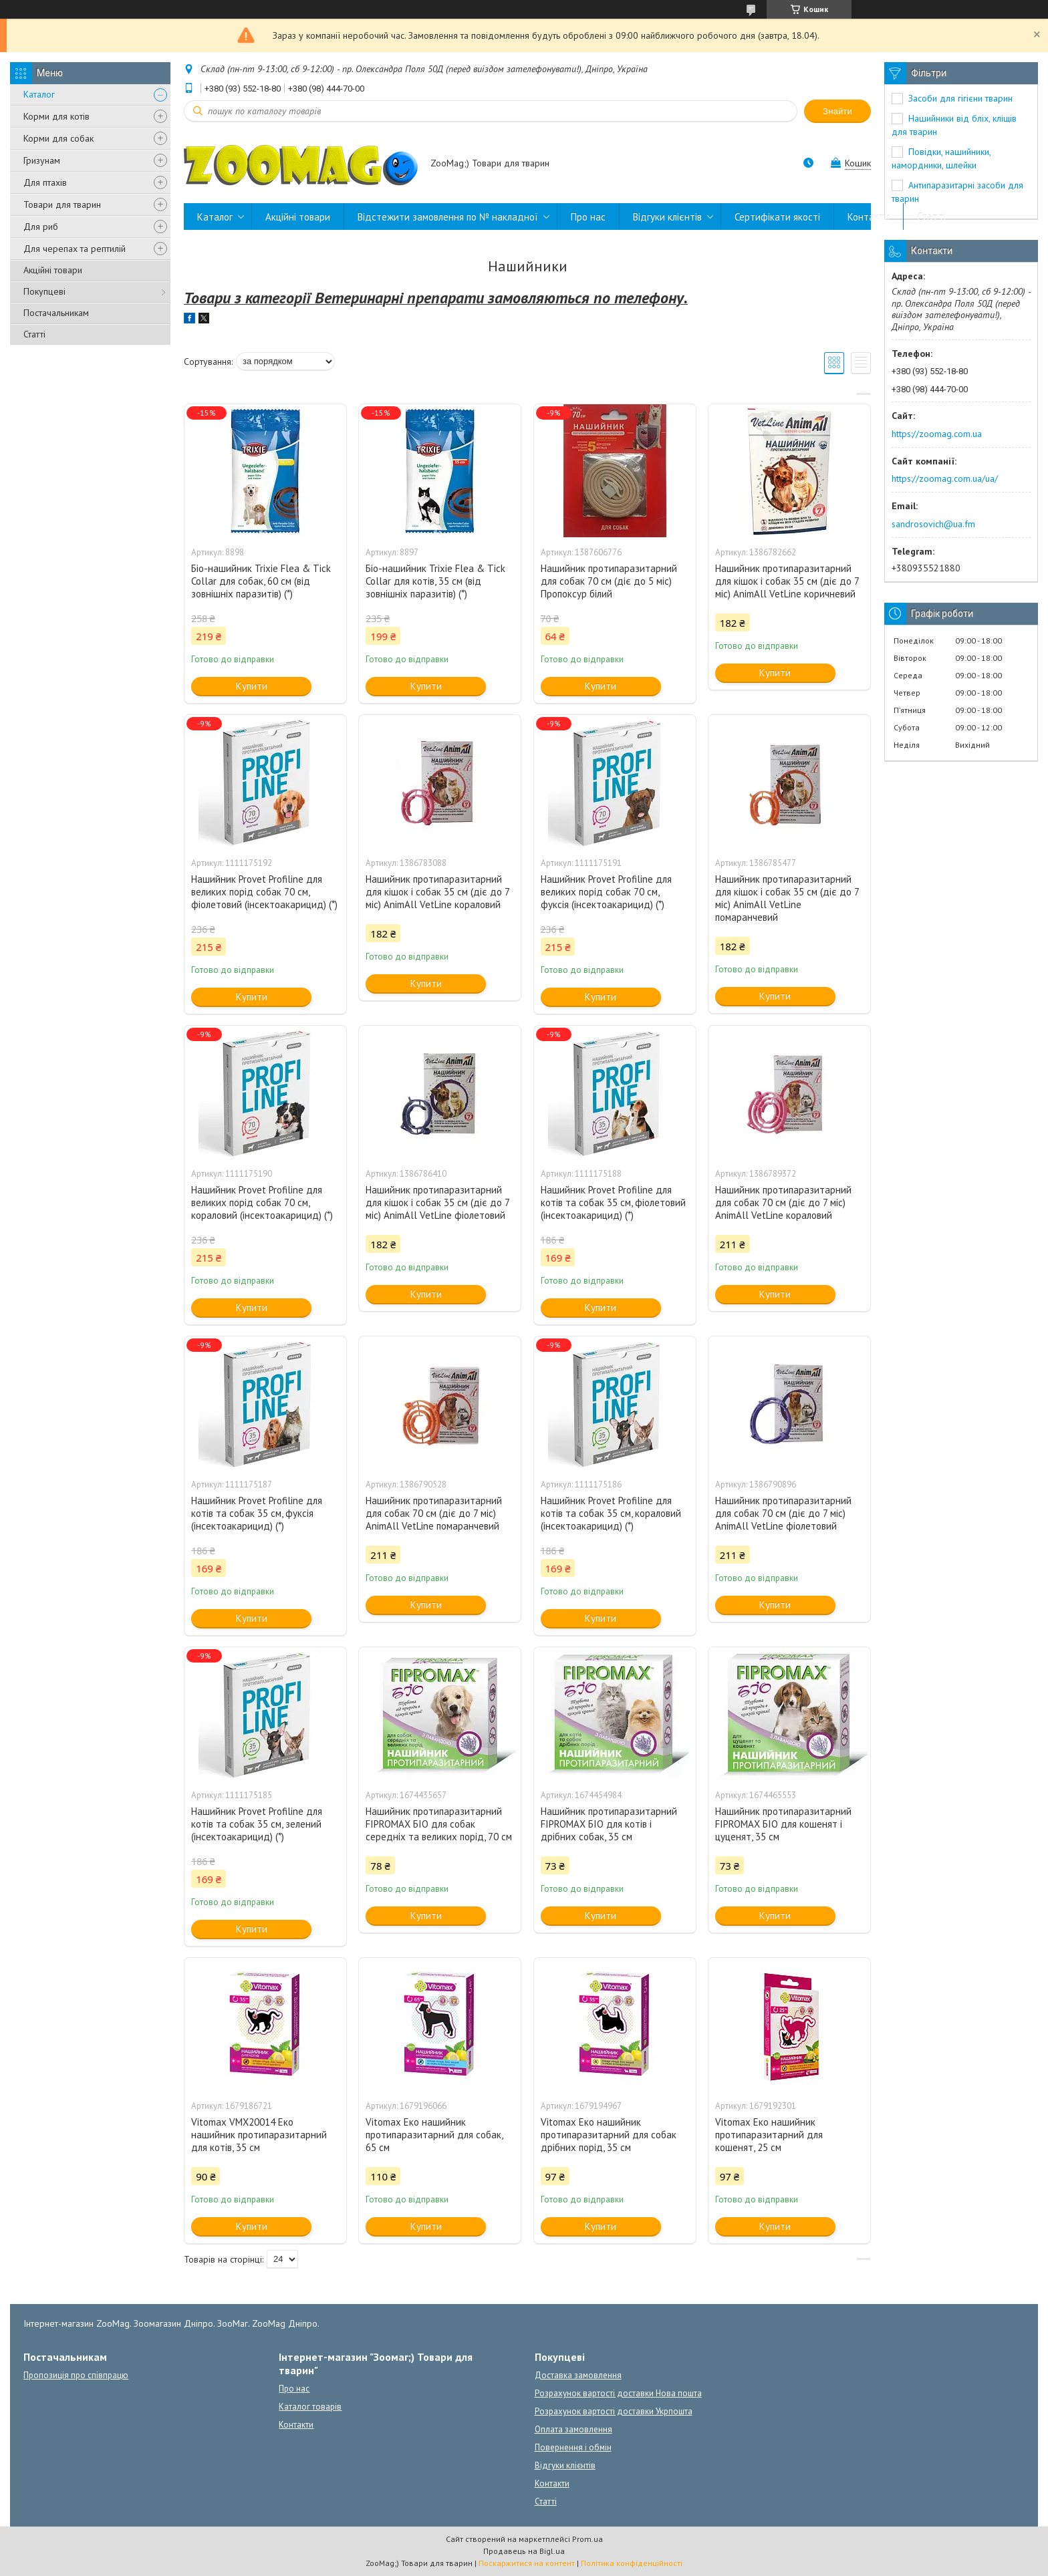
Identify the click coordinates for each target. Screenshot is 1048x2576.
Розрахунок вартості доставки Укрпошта (613, 2411)
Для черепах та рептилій (74, 249)
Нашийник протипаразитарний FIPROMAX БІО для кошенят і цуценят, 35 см (783, 1824)
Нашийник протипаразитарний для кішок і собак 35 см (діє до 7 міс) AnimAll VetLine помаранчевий (787, 898)
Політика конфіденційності (631, 2563)
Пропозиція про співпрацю (75, 2375)
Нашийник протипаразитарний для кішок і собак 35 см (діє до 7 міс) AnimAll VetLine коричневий (787, 581)
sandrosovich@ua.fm (933, 524)
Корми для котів (56, 116)
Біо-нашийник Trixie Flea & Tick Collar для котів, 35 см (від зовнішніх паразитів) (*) (435, 581)
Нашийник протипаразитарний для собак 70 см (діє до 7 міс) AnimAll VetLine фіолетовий (783, 1513)
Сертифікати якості (777, 217)
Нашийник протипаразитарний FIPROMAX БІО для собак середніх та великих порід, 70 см (439, 1824)
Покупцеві (44, 291)
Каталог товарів (310, 2406)
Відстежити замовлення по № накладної (448, 217)
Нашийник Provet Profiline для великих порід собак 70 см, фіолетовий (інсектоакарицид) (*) (264, 892)
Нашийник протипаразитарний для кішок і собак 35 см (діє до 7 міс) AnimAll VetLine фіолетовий (437, 1202)
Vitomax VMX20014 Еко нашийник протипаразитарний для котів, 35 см (259, 2135)
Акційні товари (52, 270)
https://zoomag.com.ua (937, 434)
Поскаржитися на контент (527, 2563)
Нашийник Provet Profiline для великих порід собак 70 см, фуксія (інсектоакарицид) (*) (606, 892)
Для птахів (45, 182)
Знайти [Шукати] (837, 111)
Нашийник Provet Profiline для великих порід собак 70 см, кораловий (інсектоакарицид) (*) (262, 1202)
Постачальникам (56, 313)
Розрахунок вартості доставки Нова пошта (618, 2393)
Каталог (39, 94)
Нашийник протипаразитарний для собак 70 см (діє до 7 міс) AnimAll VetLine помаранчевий (434, 1513)
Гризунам (41, 160)
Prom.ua (587, 2539)
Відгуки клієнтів (667, 217)
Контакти (868, 217)
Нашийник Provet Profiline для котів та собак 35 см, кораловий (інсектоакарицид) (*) (611, 1513)
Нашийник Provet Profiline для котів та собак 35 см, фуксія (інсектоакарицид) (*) (256, 1513)
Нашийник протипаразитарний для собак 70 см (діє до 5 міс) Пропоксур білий (609, 581)
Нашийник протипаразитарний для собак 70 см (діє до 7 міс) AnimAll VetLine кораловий (783, 1202)
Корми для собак (58, 138)
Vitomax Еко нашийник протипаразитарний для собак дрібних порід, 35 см (608, 2135)
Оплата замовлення (573, 2429)
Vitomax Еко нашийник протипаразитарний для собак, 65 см (434, 2135)
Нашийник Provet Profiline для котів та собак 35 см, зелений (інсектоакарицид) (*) (256, 1824)
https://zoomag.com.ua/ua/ (945, 478)
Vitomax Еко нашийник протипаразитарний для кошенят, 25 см (769, 2135)
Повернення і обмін (573, 2447)
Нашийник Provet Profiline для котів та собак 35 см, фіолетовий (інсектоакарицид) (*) (613, 1202)
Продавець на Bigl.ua (524, 2551)
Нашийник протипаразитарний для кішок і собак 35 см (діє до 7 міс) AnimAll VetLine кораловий (437, 892)
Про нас (588, 217)
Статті (34, 334)
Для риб (40, 227)
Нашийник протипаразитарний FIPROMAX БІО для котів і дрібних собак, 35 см (609, 1824)
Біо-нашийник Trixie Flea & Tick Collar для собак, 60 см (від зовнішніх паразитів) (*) (261, 581)
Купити (251, 686)
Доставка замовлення (578, 2375)
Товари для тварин (62, 204)
